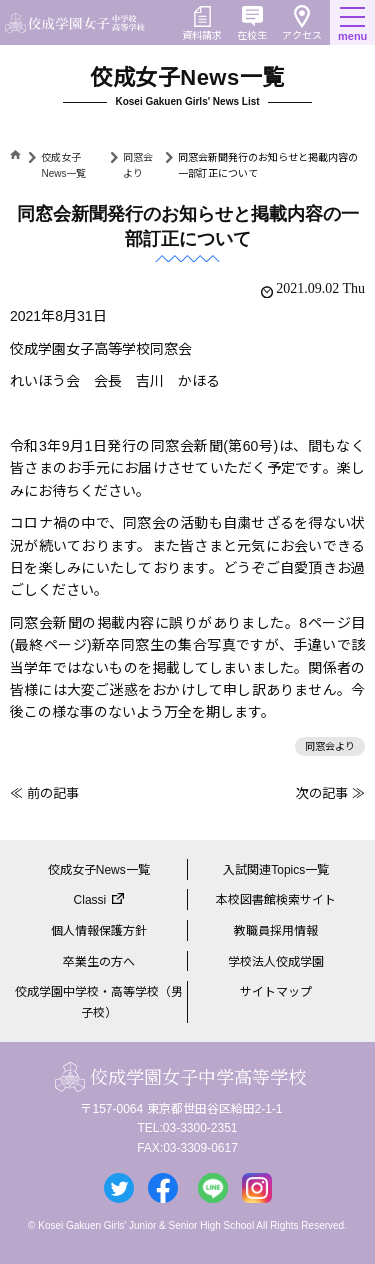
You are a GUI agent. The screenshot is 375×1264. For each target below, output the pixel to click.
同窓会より (330, 746)
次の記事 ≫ (330, 793)
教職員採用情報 (276, 931)
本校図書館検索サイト (276, 900)
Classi (90, 900)
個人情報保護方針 (99, 931)
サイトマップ (276, 992)
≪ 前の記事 (44, 793)
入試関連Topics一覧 (276, 870)
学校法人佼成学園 (276, 962)
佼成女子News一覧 (99, 870)
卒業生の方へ (99, 962)
